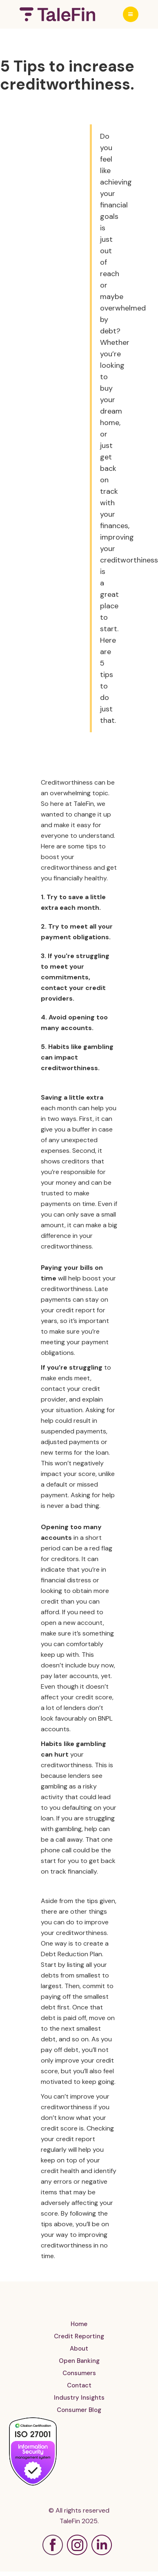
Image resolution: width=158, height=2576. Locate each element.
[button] (130, 14)
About (79, 2348)
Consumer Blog (79, 2410)
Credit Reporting (79, 2336)
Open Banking (79, 2361)
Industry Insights (79, 2398)
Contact (79, 2385)
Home (79, 2324)
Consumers (79, 2373)
